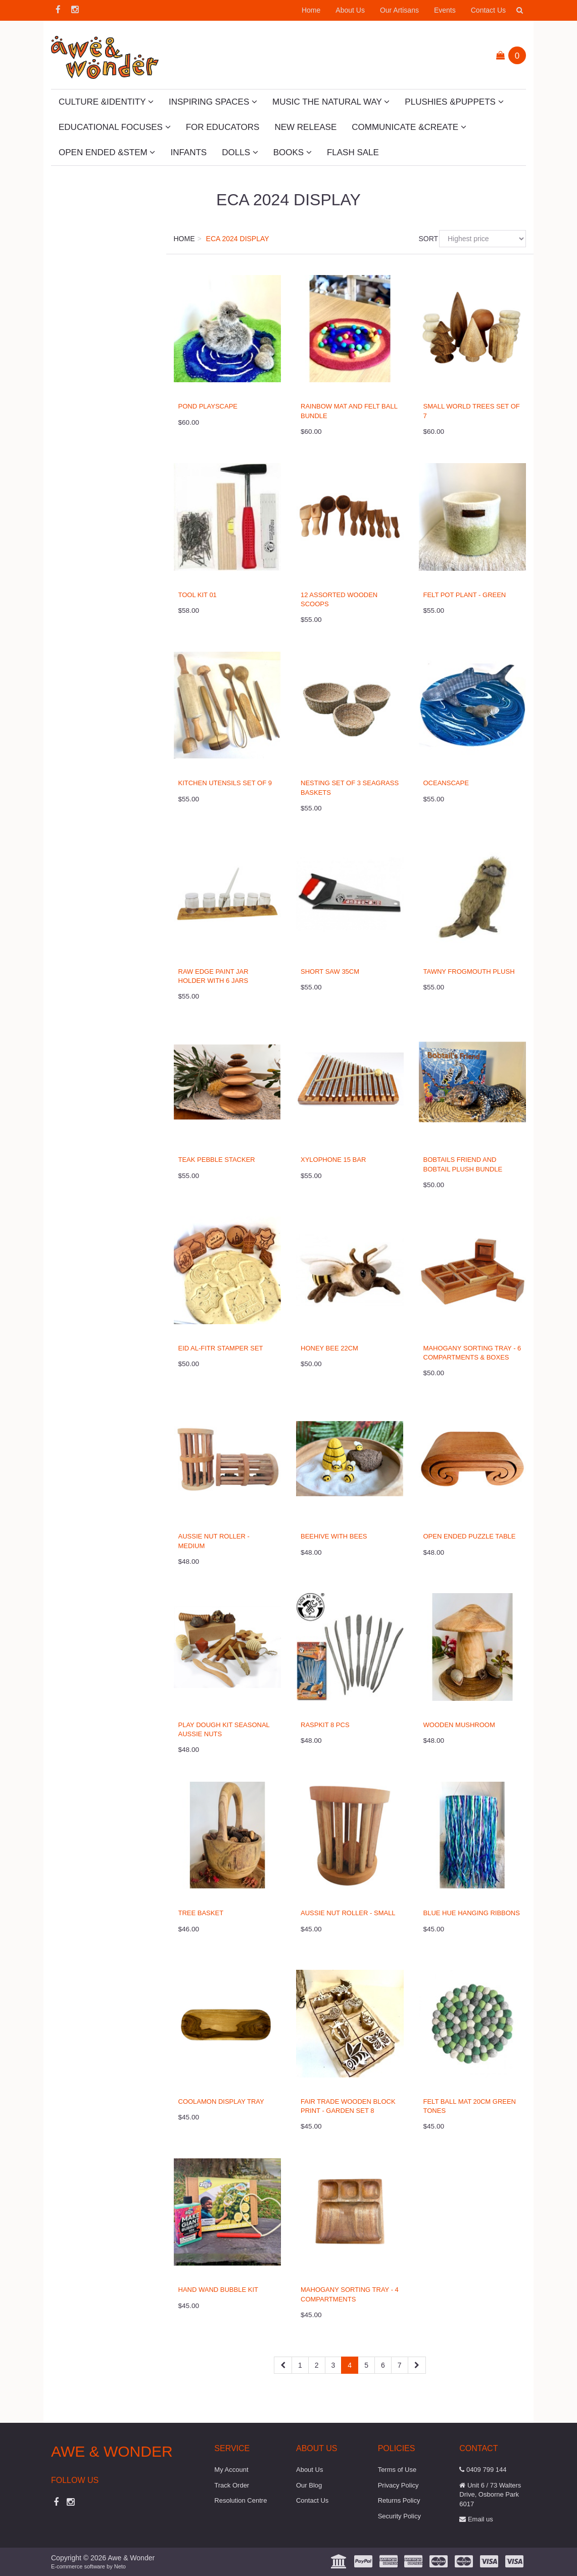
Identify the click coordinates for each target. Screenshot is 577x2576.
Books (292, 152)
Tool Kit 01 (197, 595)
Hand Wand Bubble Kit (218, 2289)
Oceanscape (446, 783)
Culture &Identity (106, 102)
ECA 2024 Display (237, 239)
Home (311, 10)
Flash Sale (353, 152)
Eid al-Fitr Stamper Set (220, 1348)
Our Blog (309, 2485)
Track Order (231, 2485)
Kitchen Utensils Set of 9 (225, 783)
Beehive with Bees (334, 1536)
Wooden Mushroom (459, 1725)
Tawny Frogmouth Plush (469, 971)
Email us (476, 2519)
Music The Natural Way (331, 102)
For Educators (223, 127)
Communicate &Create (409, 127)
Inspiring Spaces (213, 102)
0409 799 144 (482, 2469)
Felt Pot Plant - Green (464, 595)
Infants (188, 152)
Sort (425, 239)
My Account (231, 2469)
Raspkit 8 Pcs (325, 1725)
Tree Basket (201, 1913)
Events (445, 10)
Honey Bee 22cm (329, 1348)
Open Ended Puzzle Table (469, 1536)
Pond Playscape (208, 406)
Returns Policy (399, 2500)
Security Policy (399, 2516)
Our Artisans (399, 10)
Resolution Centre (240, 2500)
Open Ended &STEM (107, 152)
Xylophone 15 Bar (333, 1159)
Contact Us (488, 10)
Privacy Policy (398, 2485)
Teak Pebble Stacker (216, 1159)
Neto (120, 2566)
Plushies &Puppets (454, 102)
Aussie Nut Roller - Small (348, 1913)
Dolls (240, 152)
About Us (350, 10)
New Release (305, 127)
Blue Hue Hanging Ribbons (471, 1913)
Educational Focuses (115, 127)
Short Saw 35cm (330, 971)
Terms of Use (397, 2469)
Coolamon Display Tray (221, 2101)
